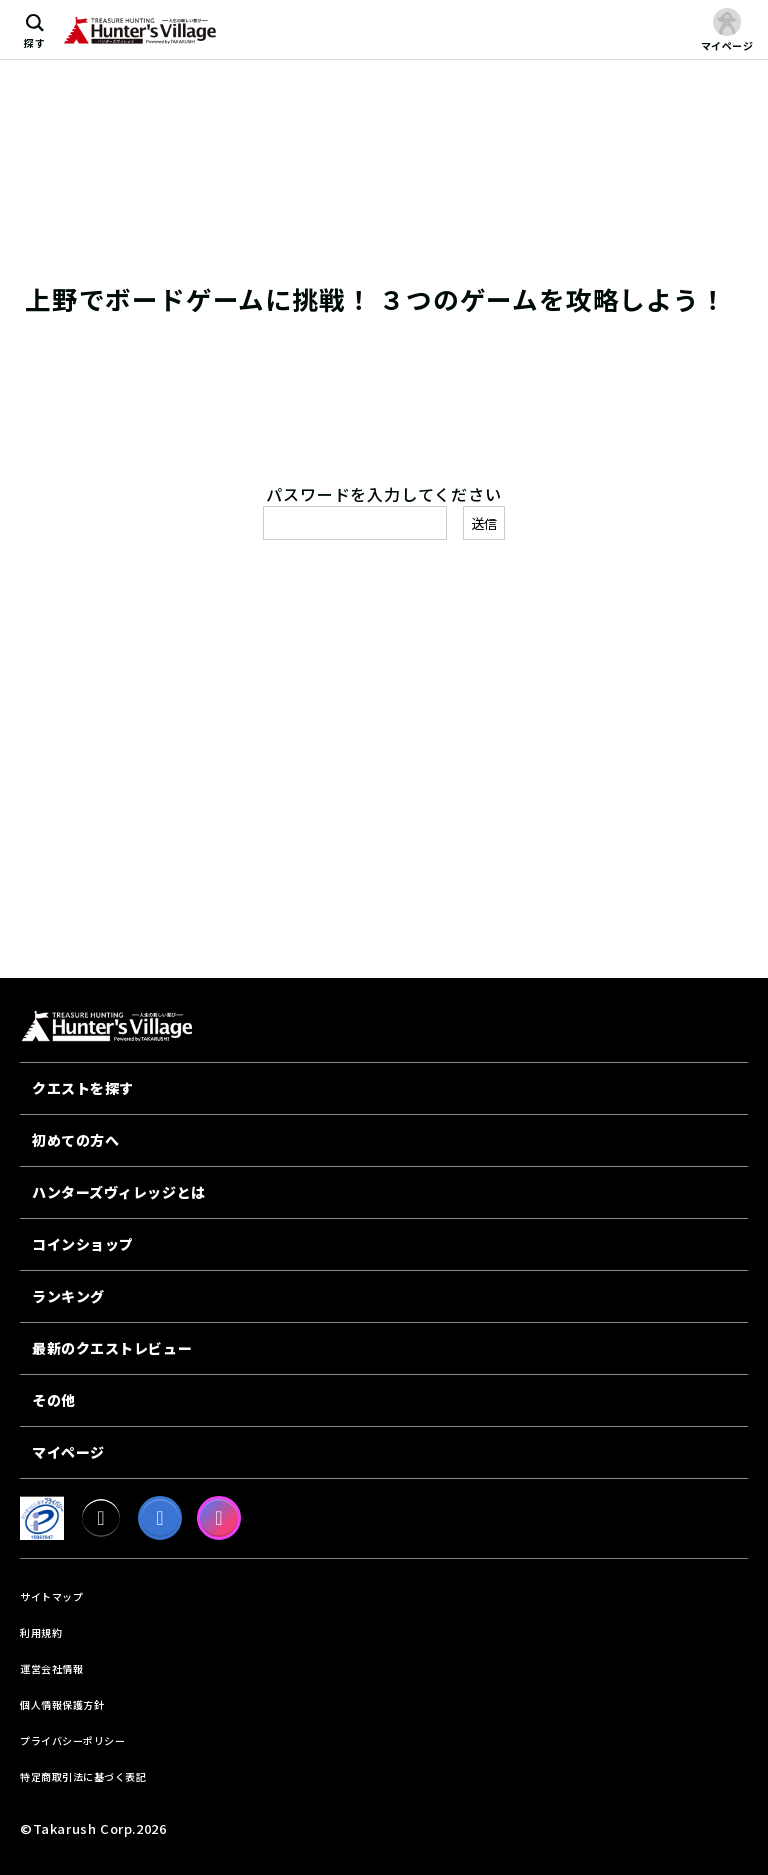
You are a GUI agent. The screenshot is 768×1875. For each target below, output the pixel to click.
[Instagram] (219, 1518)
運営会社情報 (51, 1668)
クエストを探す (83, 1088)
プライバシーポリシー (72, 1740)
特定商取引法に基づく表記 (83, 1776)
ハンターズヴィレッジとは (119, 1192)
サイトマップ (51, 1596)
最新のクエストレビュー (112, 1348)
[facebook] (160, 1518)
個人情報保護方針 (62, 1704)
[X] (101, 1518)
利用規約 (41, 1632)
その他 (54, 1400)
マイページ (68, 1452)
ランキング (68, 1296)
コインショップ (83, 1244)
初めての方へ (75, 1140)
